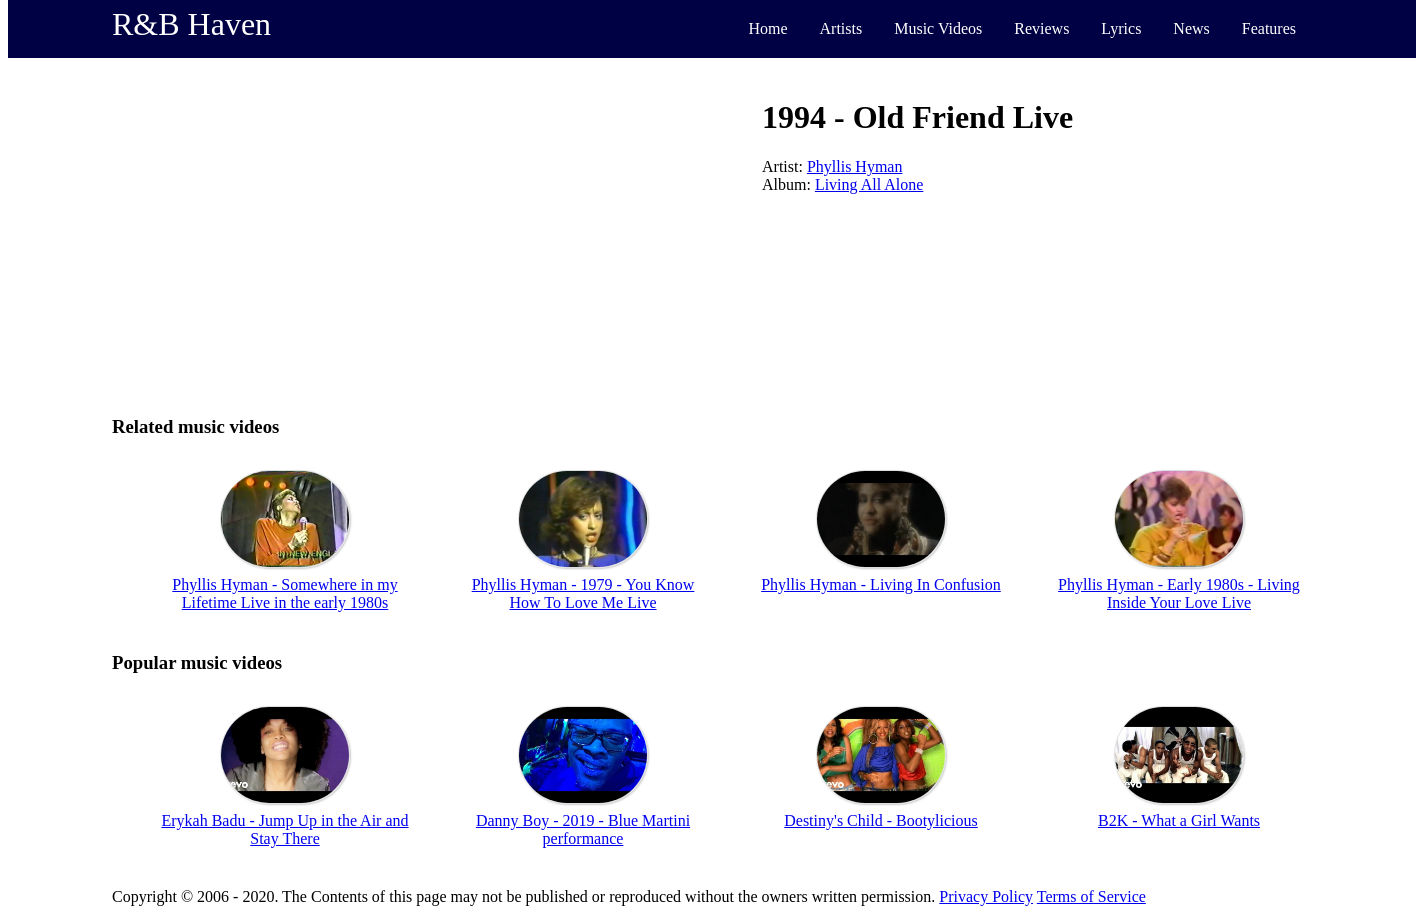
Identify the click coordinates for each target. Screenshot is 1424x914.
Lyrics (1121, 28)
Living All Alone (869, 184)
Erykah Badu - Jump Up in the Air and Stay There (284, 829)
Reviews (1041, 28)
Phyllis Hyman (855, 166)
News (1191, 28)
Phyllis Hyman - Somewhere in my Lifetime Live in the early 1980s (284, 593)
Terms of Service (1091, 896)
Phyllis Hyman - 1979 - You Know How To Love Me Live (583, 593)
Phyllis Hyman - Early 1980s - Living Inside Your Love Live (1179, 593)
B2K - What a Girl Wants (1179, 820)
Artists (841, 28)
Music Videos (938, 28)
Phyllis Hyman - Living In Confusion (881, 584)
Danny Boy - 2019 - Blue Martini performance (583, 829)
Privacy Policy (986, 896)
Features (1269, 28)
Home (767, 28)
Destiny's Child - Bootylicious (881, 820)
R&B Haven (191, 24)
